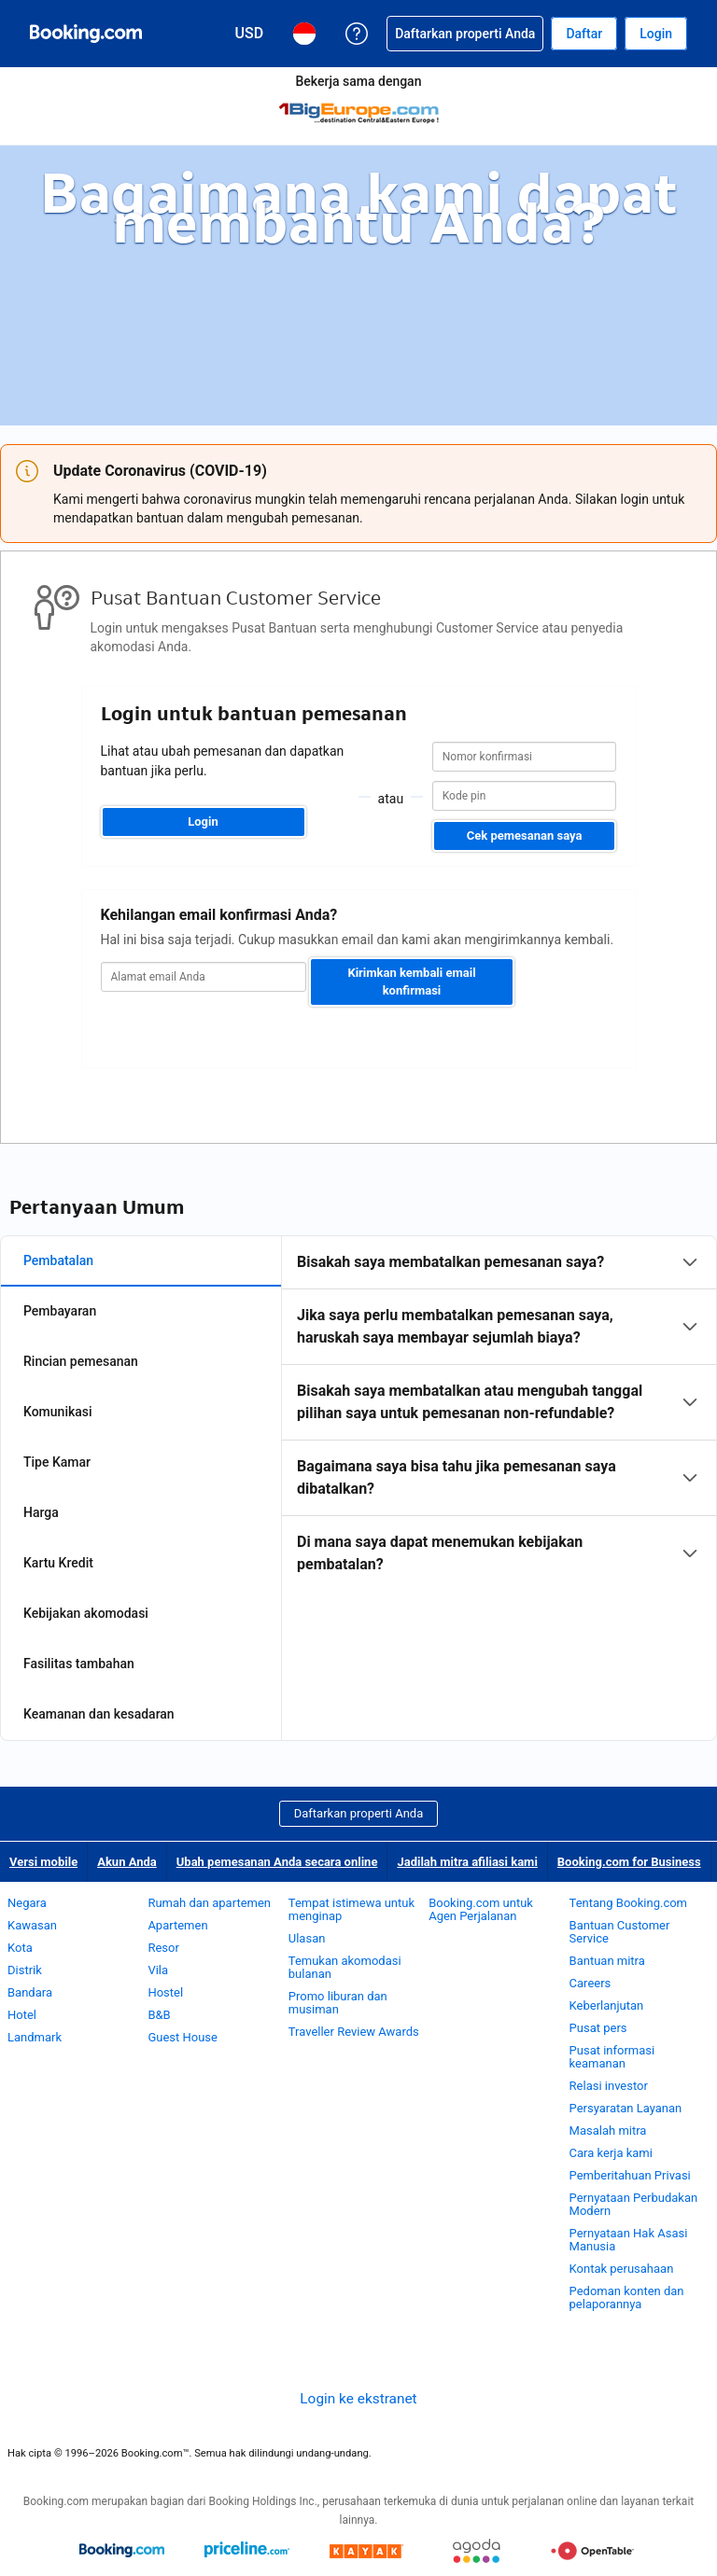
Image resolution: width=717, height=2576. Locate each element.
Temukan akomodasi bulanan (344, 1967)
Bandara (29, 1992)
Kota (20, 1948)
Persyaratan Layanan (625, 2108)
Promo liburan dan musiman (337, 2002)
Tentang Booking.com (628, 1903)
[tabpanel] (499, 1413)
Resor (163, 1948)
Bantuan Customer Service (619, 1931)
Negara (27, 1903)
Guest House (183, 2037)
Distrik (24, 1970)
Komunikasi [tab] (57, 1411)
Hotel (21, 2015)
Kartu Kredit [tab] (58, 1562)
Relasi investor (608, 2086)
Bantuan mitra (607, 1961)
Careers (590, 1983)
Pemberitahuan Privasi (630, 2175)
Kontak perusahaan (621, 2269)
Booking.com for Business (629, 1862)
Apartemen (177, 1925)
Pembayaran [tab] (59, 1310)
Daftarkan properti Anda (359, 1813)
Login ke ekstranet (358, 2398)
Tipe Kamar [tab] (57, 1462)
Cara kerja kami (611, 2153)
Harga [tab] (41, 1512)
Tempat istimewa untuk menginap (351, 1909)
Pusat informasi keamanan (612, 2056)
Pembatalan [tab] (58, 1260)
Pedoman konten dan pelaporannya (626, 2297)
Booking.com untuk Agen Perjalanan (481, 1909)
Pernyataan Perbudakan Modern (633, 2204)
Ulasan (307, 1938)
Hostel (165, 1992)
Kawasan (32, 1925)
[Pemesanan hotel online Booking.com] (86, 33)
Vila (158, 1970)
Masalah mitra (608, 2130)
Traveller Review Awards (353, 2032)
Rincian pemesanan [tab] (80, 1361)
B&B (159, 2015)
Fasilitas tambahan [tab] (78, 1663)
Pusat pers (598, 2028)
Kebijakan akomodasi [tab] (85, 1613)
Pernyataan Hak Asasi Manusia (628, 2239)
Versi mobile (43, 1862)
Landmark (34, 2037)
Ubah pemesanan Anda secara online (277, 1862)
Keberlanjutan (606, 2005)
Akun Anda (127, 1862)
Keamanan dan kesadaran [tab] (99, 1713)
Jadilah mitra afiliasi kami (467, 1862)
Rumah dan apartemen (209, 1903)
